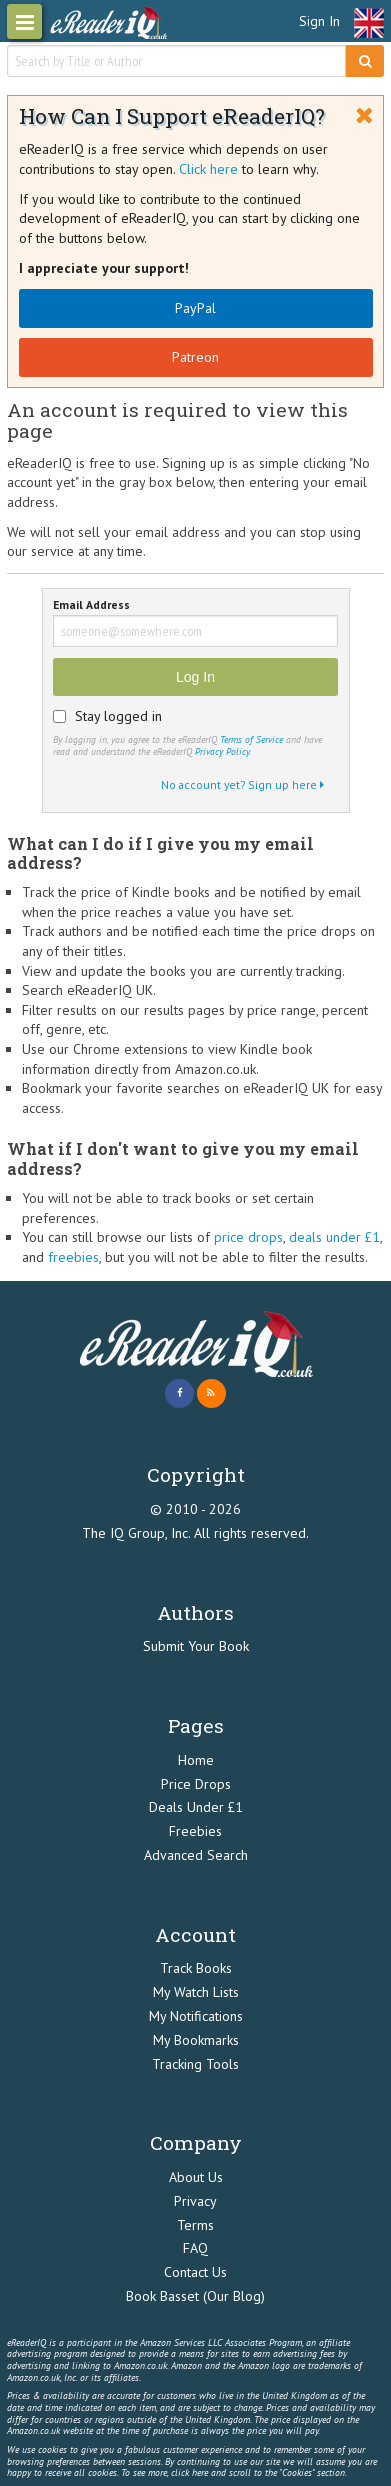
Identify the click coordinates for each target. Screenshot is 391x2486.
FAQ (195, 2248)
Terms (195, 2225)
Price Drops (196, 1784)
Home (196, 1760)
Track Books (196, 1968)
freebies (73, 1257)
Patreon (195, 357)
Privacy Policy (222, 751)
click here (189, 2472)
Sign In (319, 21)
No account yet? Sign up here (242, 784)
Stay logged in (118, 716)
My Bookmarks (196, 2040)
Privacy (195, 2201)
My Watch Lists (196, 1992)
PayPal (195, 308)
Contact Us (195, 2272)
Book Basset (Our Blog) (195, 2296)
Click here (208, 169)
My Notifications (196, 2016)
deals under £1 (334, 1237)
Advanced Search (196, 1855)
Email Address (91, 605)
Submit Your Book (196, 1646)
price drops (248, 1237)
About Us (196, 2177)
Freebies (195, 1831)
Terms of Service (251, 739)
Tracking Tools (195, 2064)
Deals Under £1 (196, 1807)
